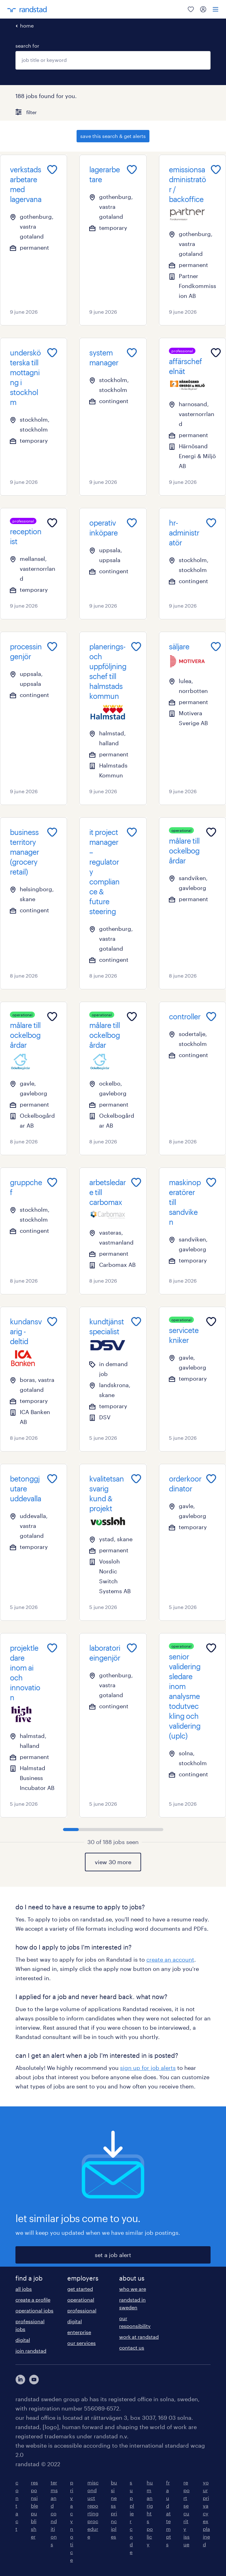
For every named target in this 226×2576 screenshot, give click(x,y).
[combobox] (113, 60)
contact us (131, 2347)
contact (17, 2505)
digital (22, 2340)
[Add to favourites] (52, 169)
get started (80, 2289)
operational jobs (34, 2310)
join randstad (30, 2351)
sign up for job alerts (148, 2067)
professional (81, 2310)
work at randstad (139, 2337)
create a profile (32, 2300)
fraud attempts (168, 2513)
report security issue (186, 2513)
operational (80, 2300)
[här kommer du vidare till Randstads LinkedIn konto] (20, 2380)
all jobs (23, 2289)
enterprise (79, 2332)
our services (81, 2343)
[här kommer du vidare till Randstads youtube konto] (34, 2380)
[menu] (215, 9)
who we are (132, 2289)
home (27, 25)
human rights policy (150, 2513)
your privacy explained (206, 2513)
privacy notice (71, 2521)
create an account (170, 1959)
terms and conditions (54, 2513)
